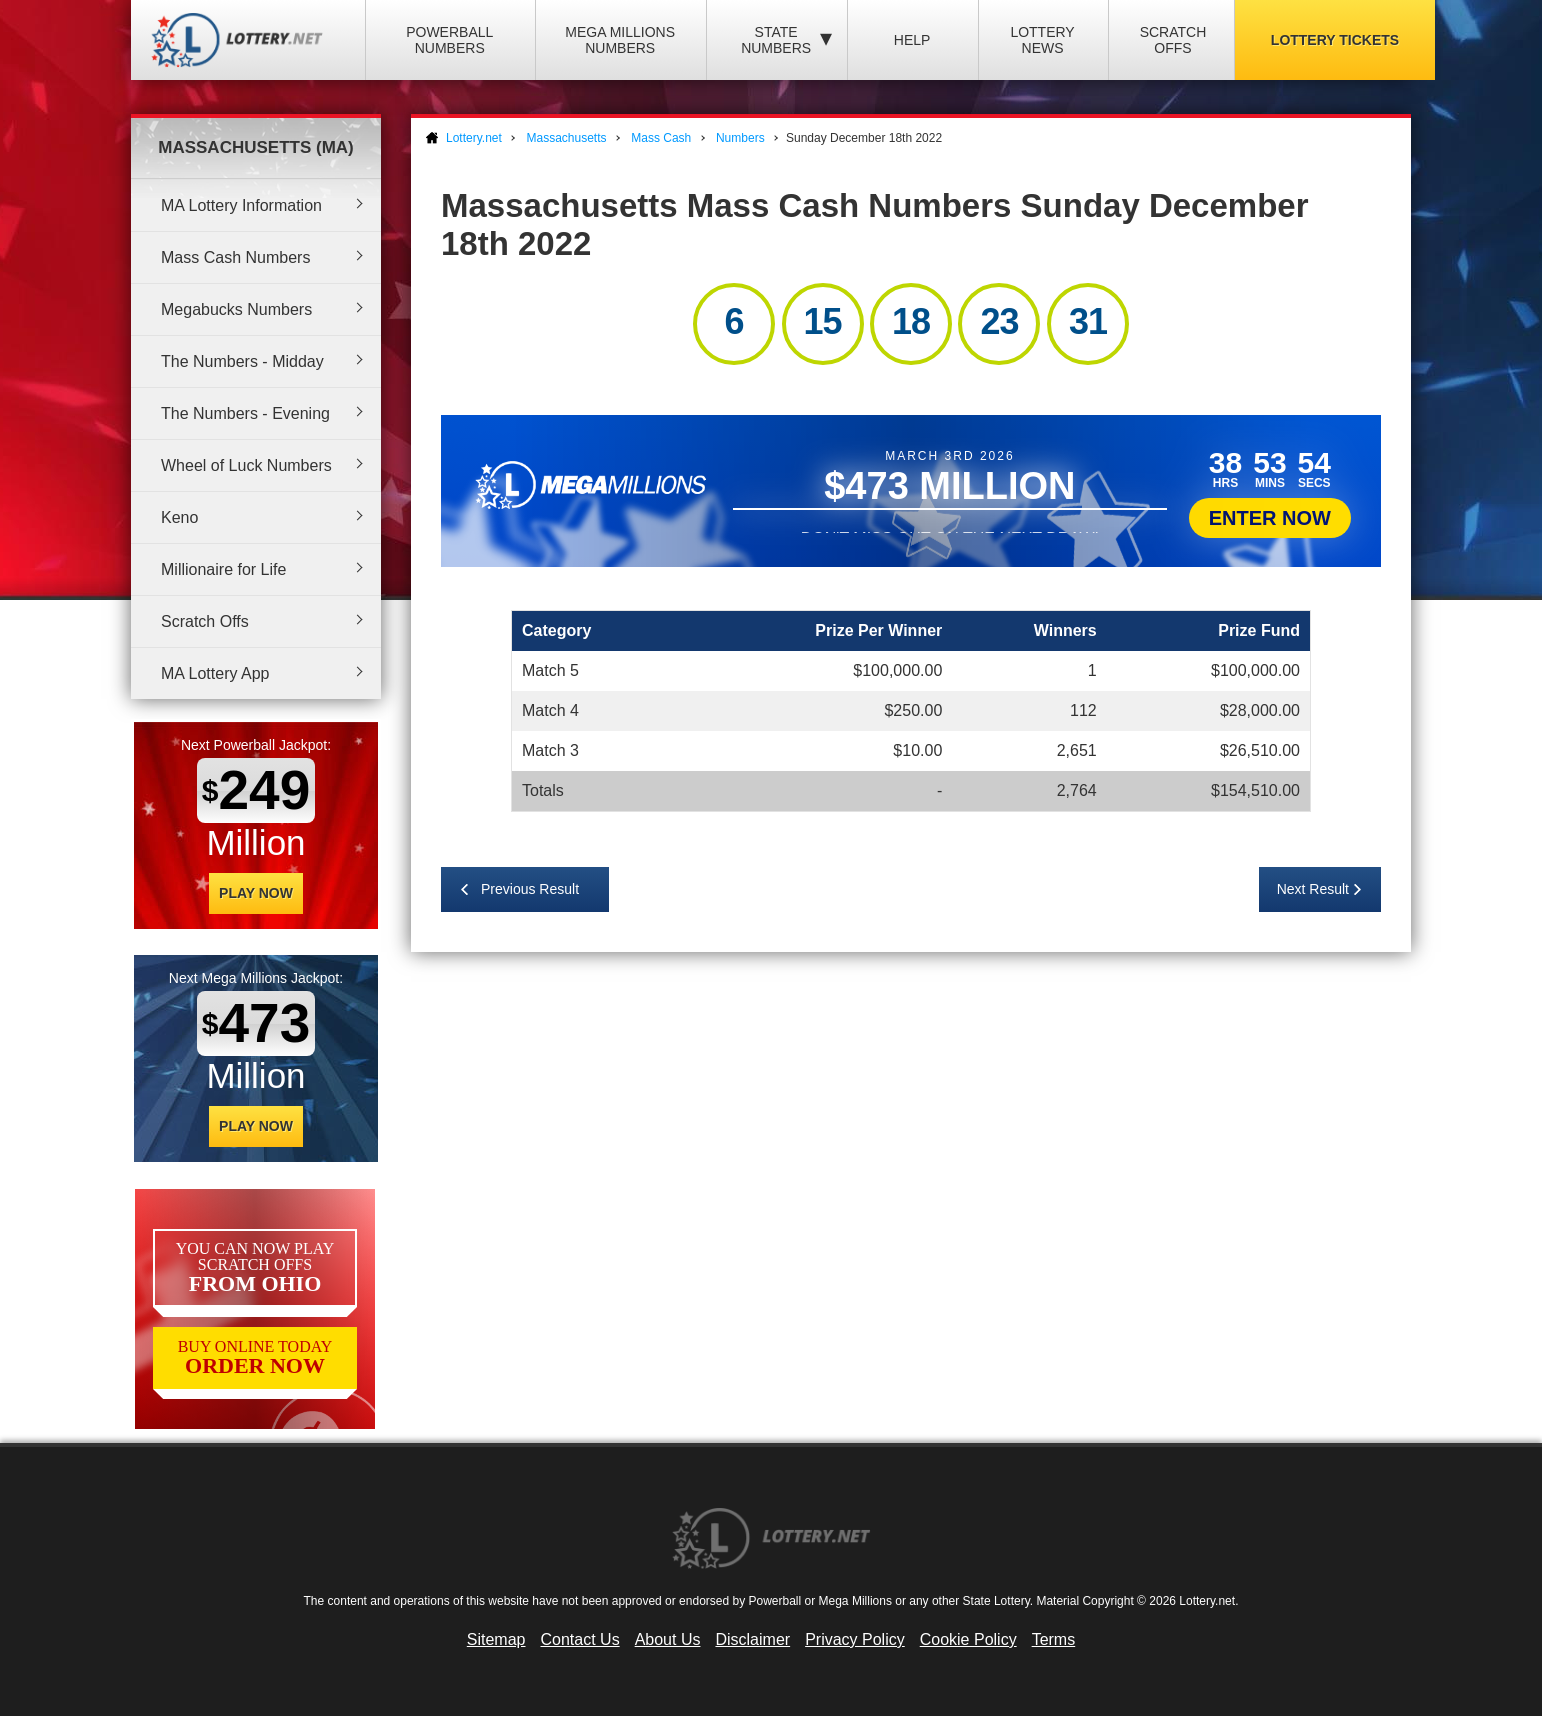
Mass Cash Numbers (235, 257)
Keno (179, 517)
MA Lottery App (215, 673)
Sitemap (496, 1639)
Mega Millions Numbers (620, 40)
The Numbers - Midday (242, 361)
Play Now (256, 893)
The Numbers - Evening (245, 413)
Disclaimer (752, 1639)
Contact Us (580, 1639)
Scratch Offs (1173, 40)
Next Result (1313, 889)
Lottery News (1042, 40)
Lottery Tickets (1335, 40)
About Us (668, 1639)
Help (912, 40)
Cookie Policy (968, 1639)
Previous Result (530, 889)
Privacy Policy (855, 1639)
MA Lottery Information (241, 205)
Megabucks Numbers (236, 309)
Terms (1054, 1639)
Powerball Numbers (449, 40)
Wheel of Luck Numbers (246, 465)
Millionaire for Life (223, 569)
